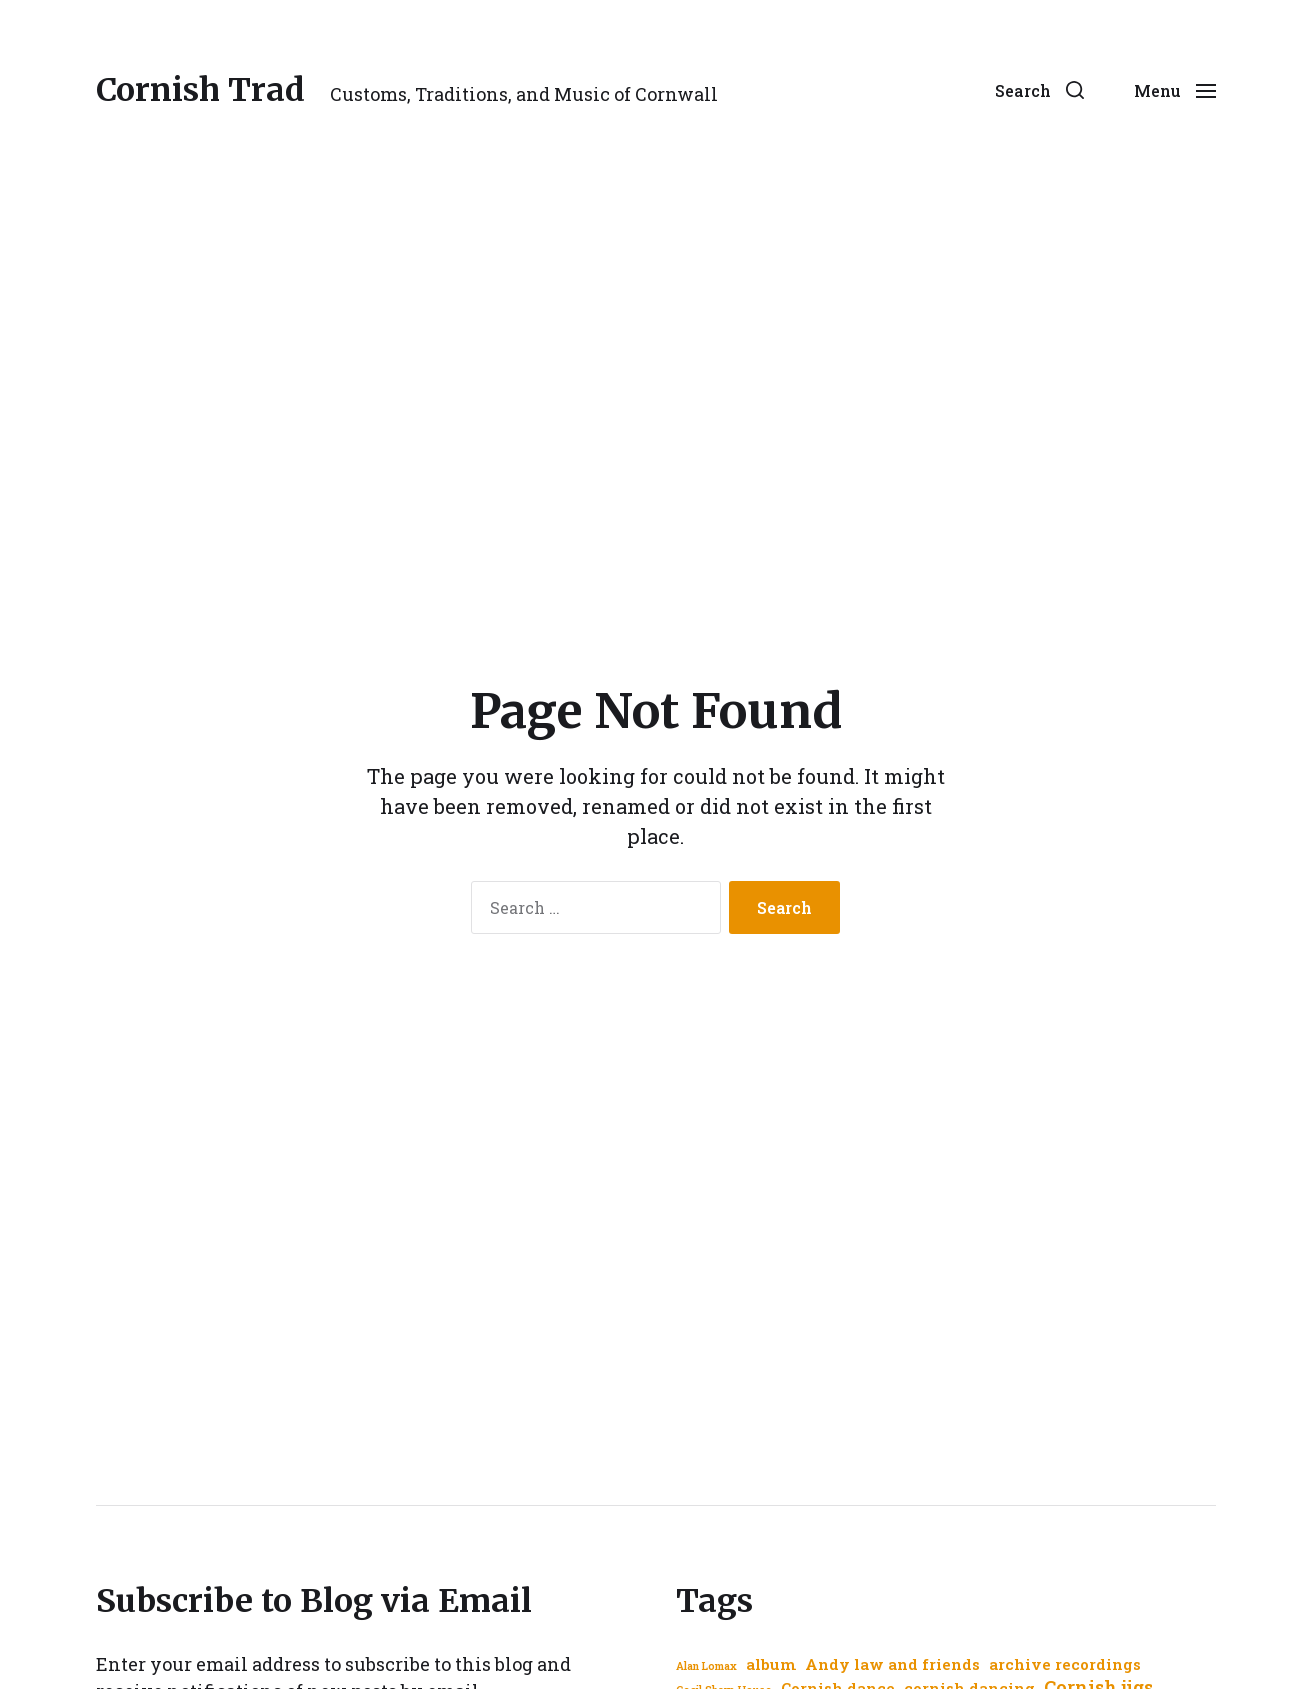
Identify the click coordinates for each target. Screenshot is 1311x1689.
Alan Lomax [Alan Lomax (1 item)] (706, 1666)
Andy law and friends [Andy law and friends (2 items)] (892, 1664)
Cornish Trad (200, 90)
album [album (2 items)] (771, 1664)
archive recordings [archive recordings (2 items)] (1065, 1664)
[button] (1039, 90)
